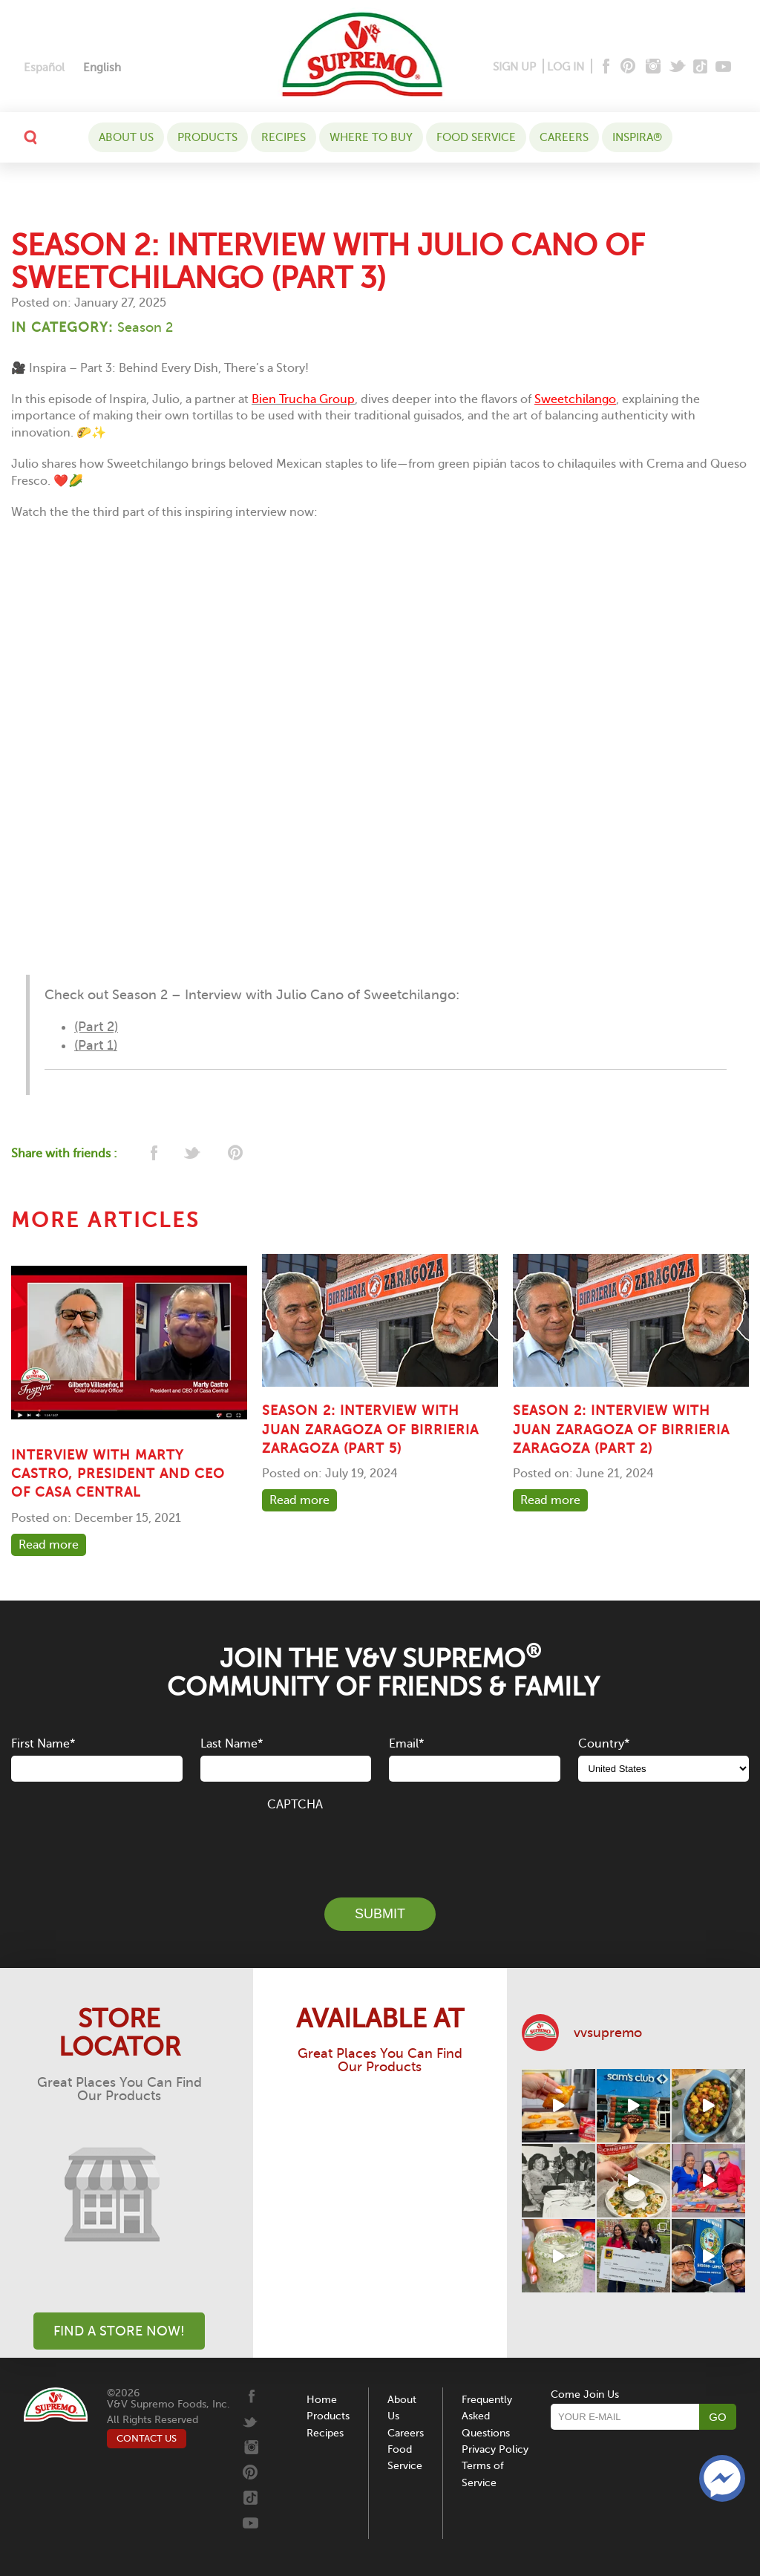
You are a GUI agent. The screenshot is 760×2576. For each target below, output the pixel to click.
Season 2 (145, 327)
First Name (43, 1743)
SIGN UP (514, 67)
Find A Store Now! (119, 2331)
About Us (126, 137)
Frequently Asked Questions (487, 2416)
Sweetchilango (575, 399)
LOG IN (565, 67)
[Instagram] (653, 67)
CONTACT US (147, 2438)
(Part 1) (95, 1045)
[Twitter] (678, 67)
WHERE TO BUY (371, 137)
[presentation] (380, 1846)
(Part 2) (96, 1026)
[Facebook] (604, 67)
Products (207, 137)
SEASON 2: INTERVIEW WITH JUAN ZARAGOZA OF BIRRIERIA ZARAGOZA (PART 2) (621, 1429)
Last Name (231, 1743)
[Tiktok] (701, 67)
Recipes (283, 137)
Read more (49, 1545)
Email (406, 1743)
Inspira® (637, 137)
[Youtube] (723, 67)
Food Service (476, 137)
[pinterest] (234, 1154)
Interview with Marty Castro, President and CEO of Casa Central (118, 1474)
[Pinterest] (627, 67)
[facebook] (152, 1154)
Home (322, 2399)
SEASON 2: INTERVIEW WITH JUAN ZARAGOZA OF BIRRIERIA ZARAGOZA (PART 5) (370, 1429)
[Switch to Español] (44, 68)
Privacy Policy (495, 2449)
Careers (564, 137)
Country (603, 1743)
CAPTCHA (295, 1804)
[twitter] (193, 1154)
